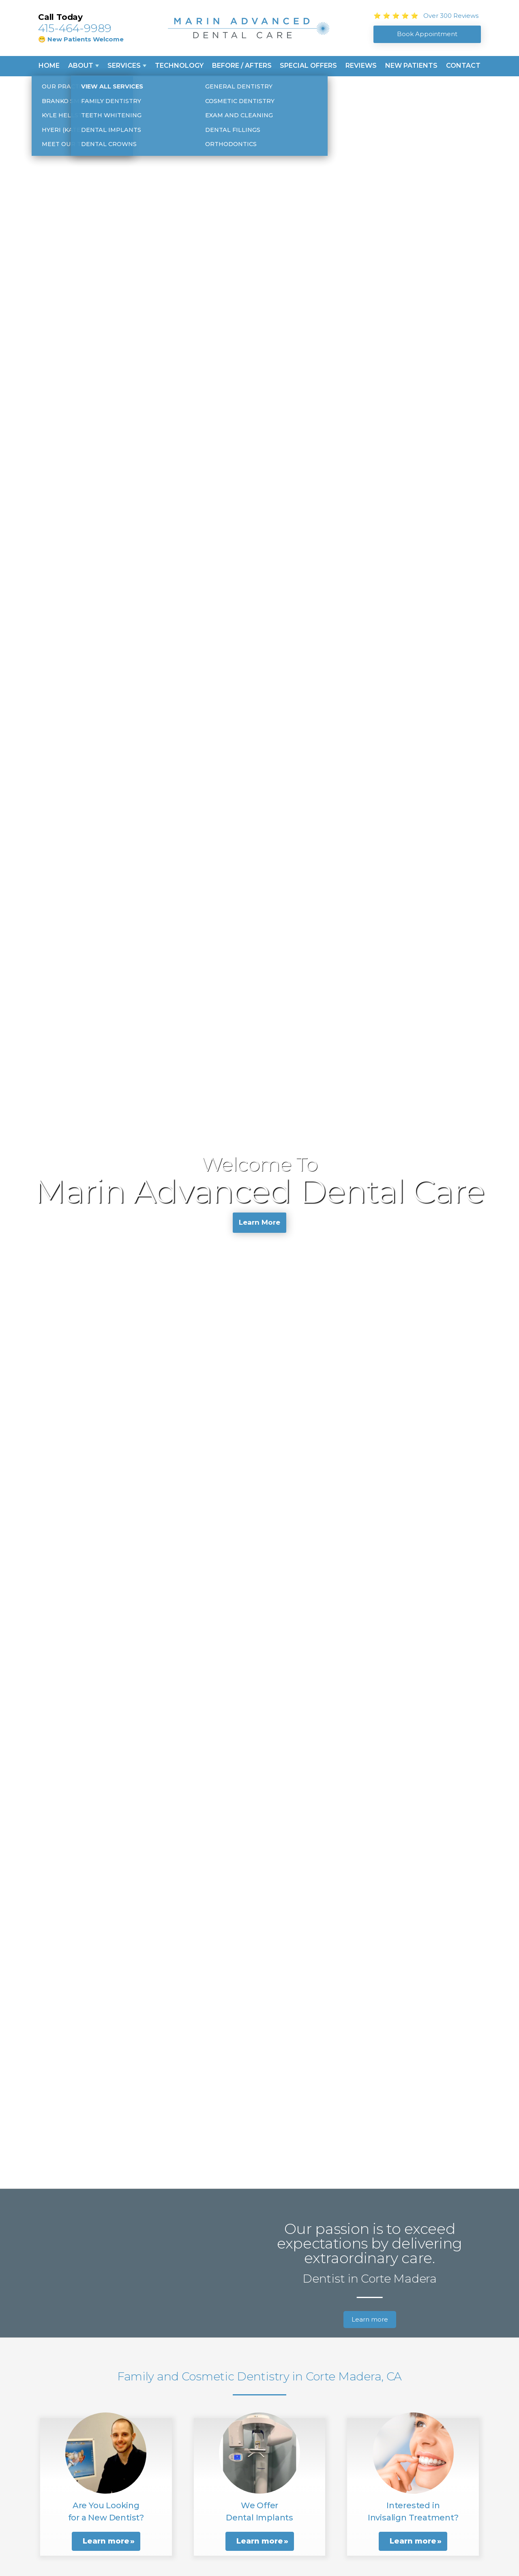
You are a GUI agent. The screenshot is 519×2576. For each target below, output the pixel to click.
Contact (463, 65)
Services (124, 65)
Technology (179, 65)
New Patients (411, 65)
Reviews (361, 65)
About (80, 65)
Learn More (259, 1224)
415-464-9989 (75, 28)
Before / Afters (242, 65)
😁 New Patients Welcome (81, 39)
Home (49, 65)
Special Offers (308, 65)
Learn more (370, 2319)
